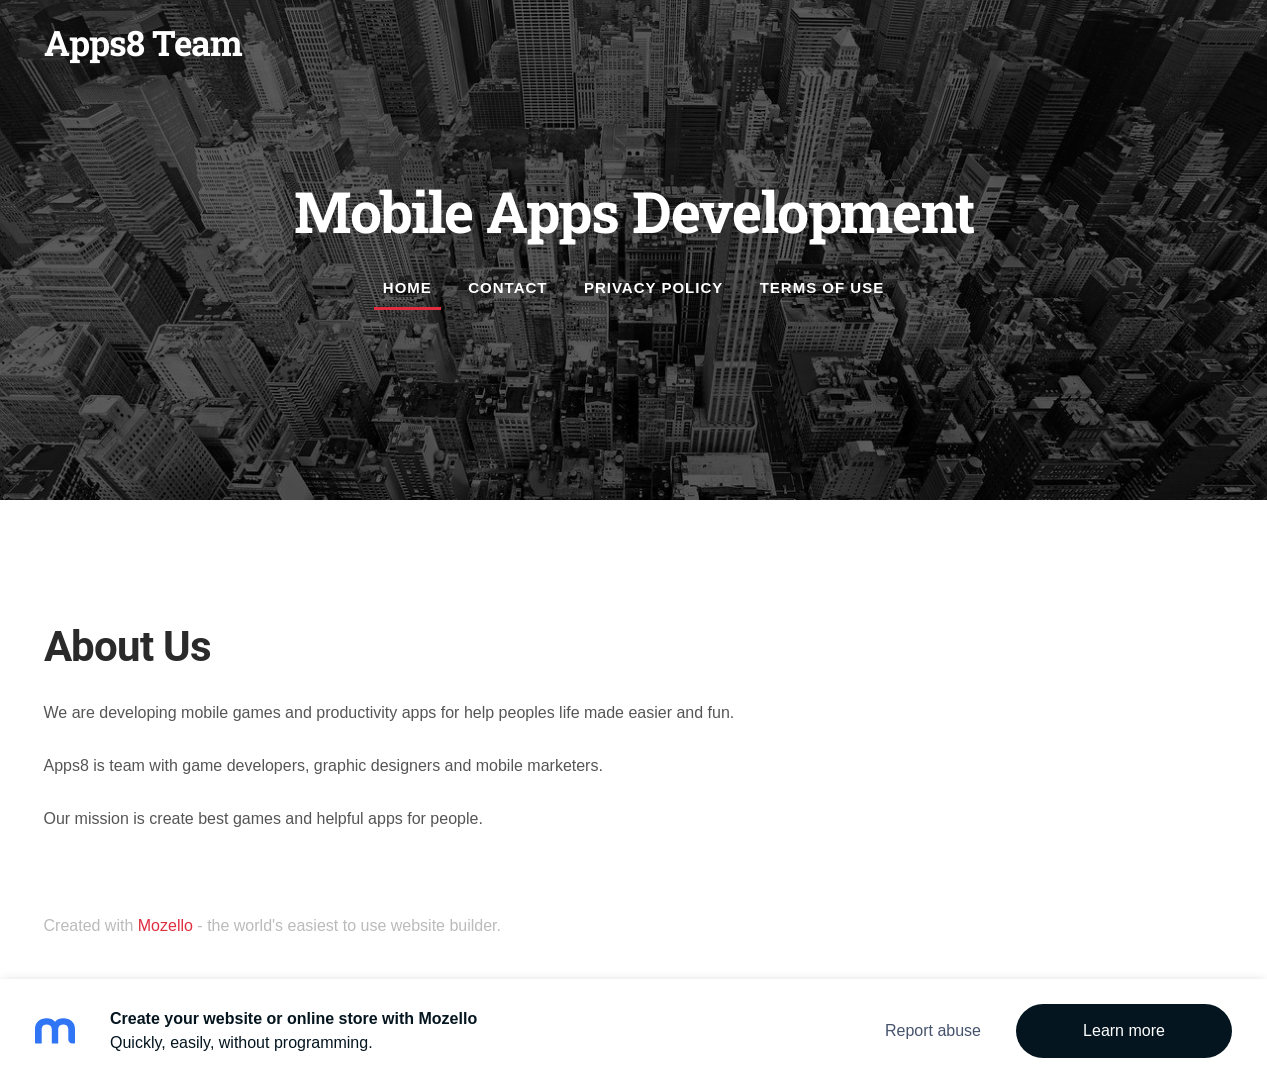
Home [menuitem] (407, 287)
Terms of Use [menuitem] (822, 287)
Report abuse (933, 1030)
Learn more (1124, 1030)
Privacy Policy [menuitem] (653, 287)
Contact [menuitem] (507, 287)
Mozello (165, 925)
